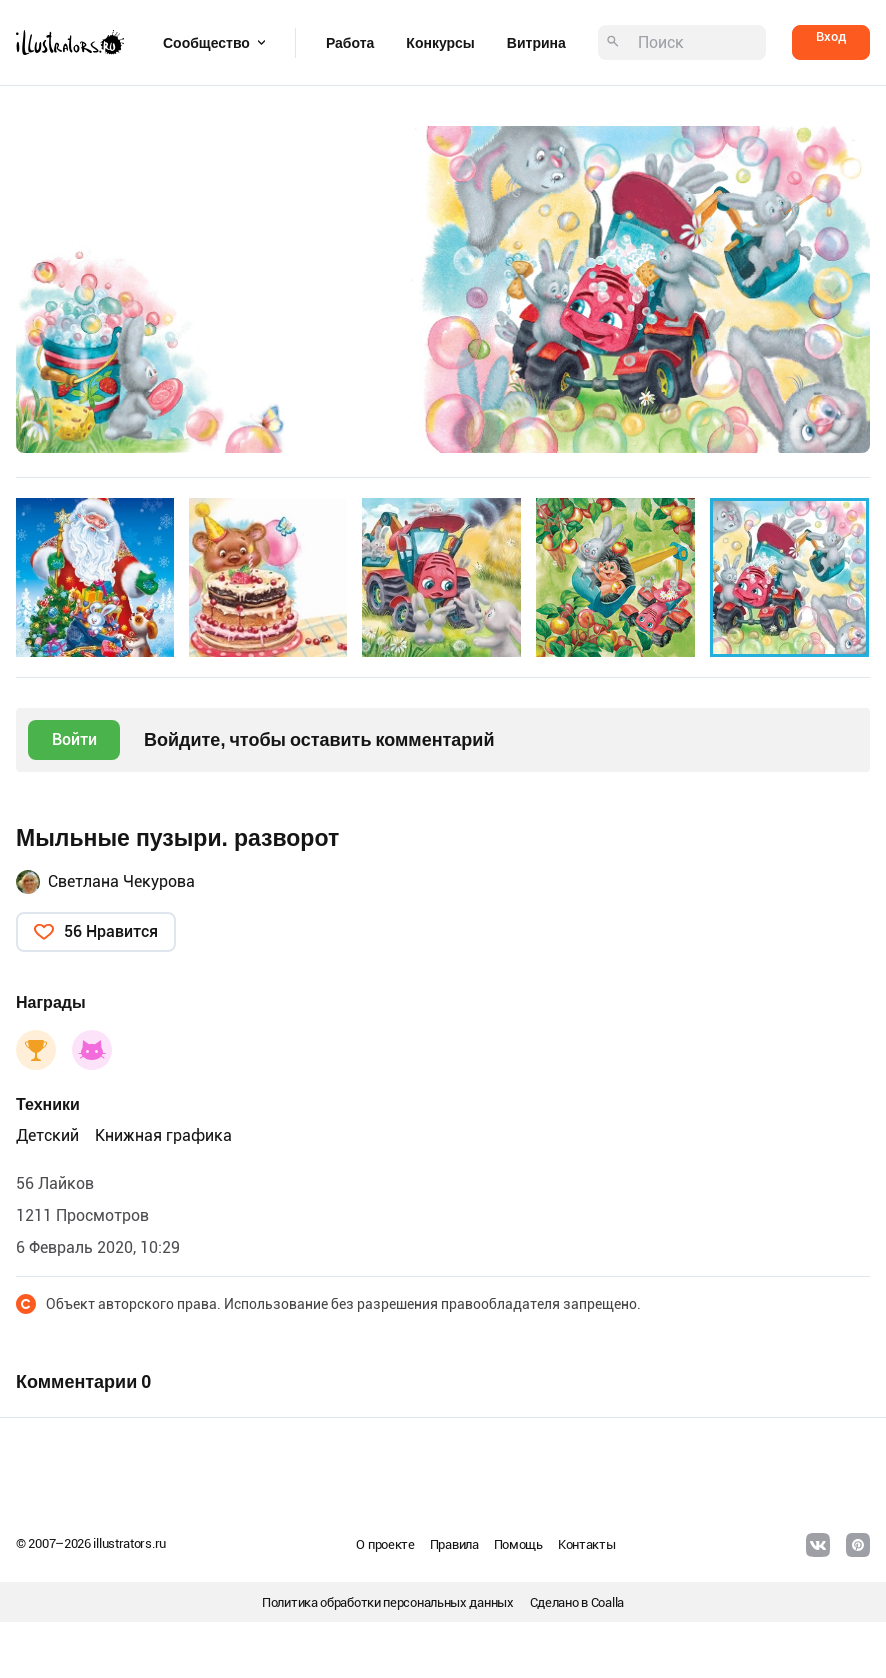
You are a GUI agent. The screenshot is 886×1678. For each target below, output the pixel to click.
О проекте (385, 1544)
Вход (831, 36)
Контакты (587, 1544)
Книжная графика (163, 1135)
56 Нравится (111, 931)
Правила (454, 1544)
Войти (74, 739)
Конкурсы (440, 43)
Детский (47, 1135)
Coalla (607, 1602)
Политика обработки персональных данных (388, 1602)
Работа (350, 43)
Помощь (518, 1544)
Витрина (536, 43)
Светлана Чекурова (121, 881)
